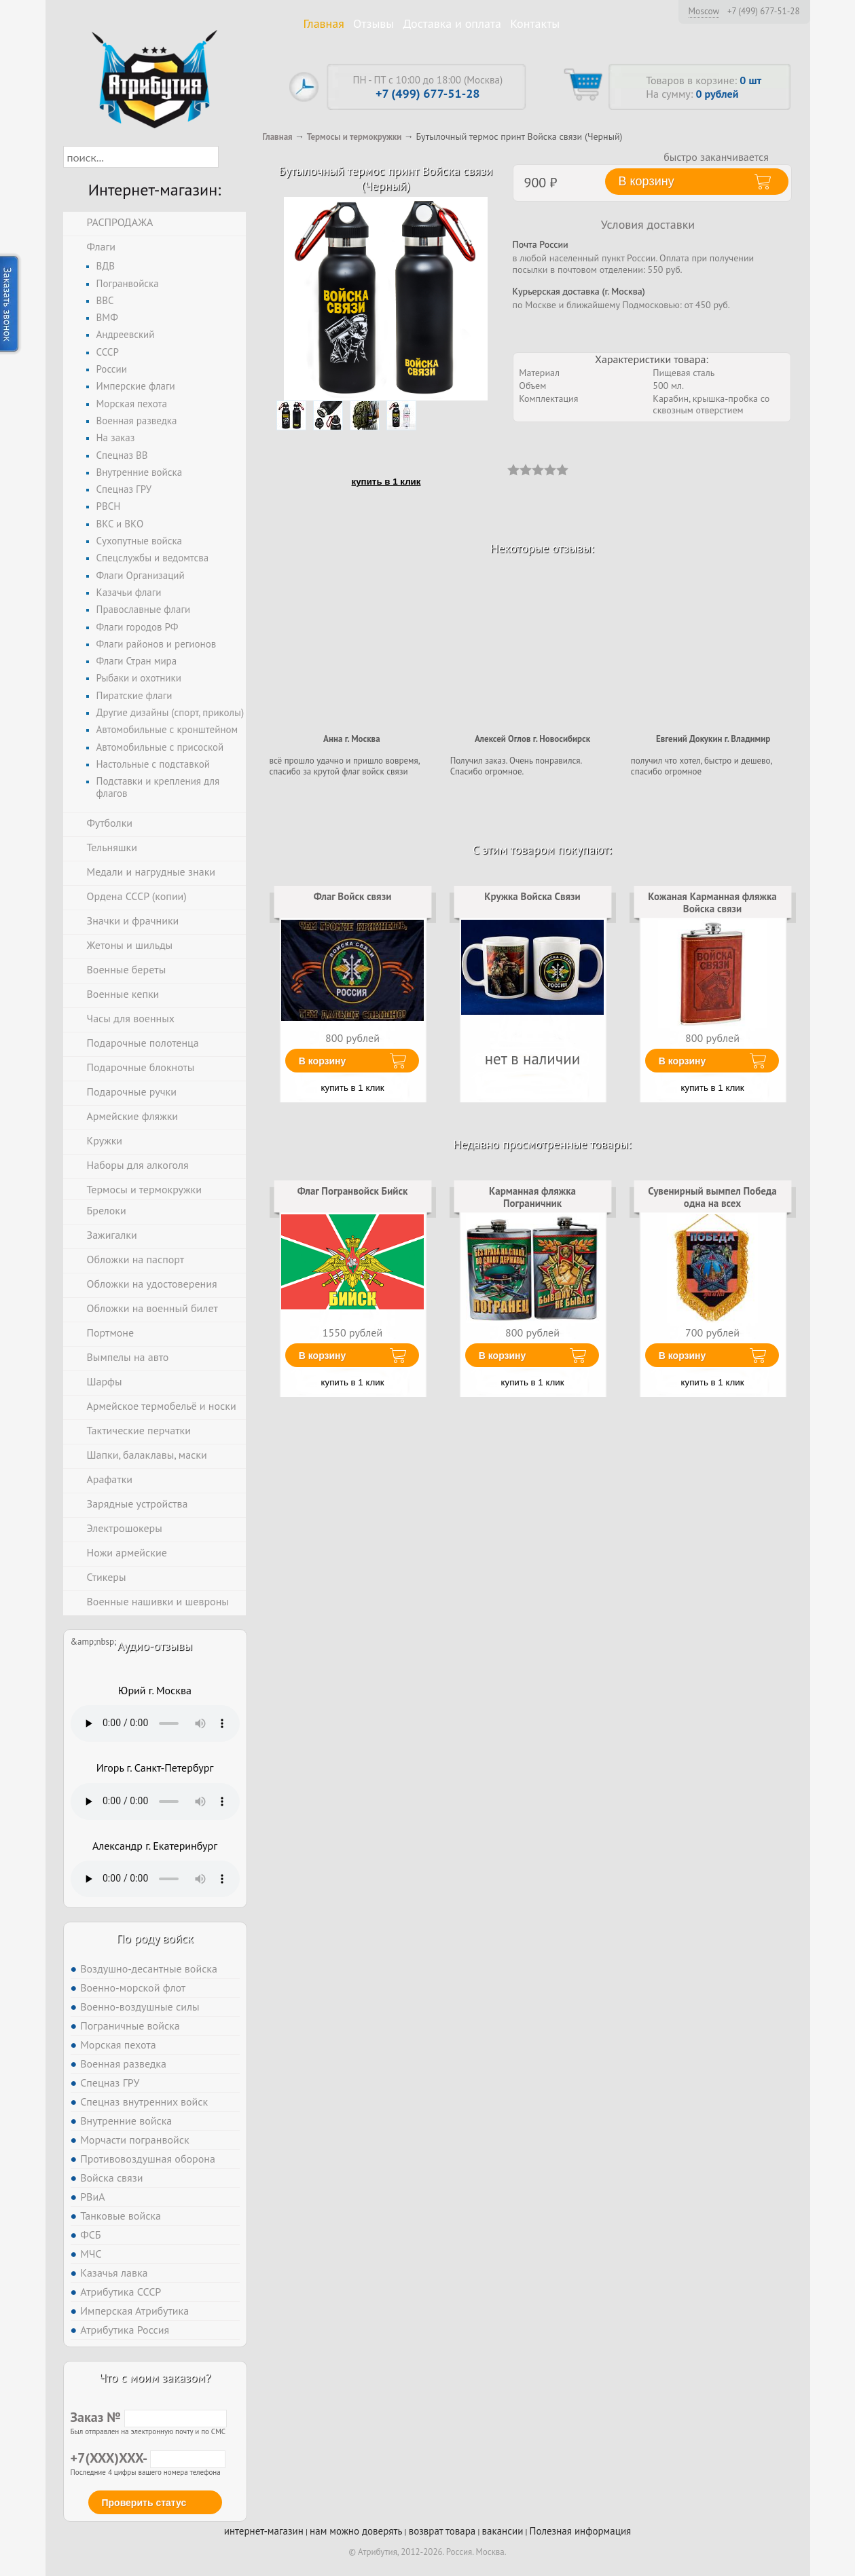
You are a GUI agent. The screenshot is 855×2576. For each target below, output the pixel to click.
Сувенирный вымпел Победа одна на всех (712, 1197)
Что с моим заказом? (155, 2377)
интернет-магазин (264, 2530)
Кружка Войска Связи (532, 896)
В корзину (322, 1061)
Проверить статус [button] (144, 2502)
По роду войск (154, 1938)
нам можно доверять (356, 2530)
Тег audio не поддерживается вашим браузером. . (155, 1723)
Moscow (704, 11)
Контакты (535, 23)
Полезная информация (581, 2530)
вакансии (503, 2530)
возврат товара (442, 2530)
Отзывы (373, 23)
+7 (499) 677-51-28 (763, 11)
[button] (230, 157)
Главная (324, 23)
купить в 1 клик (386, 482)
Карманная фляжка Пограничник (532, 1197)
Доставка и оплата (452, 23)
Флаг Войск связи (353, 896)
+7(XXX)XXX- (148, 2458)
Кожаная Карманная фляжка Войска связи (712, 902)
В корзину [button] (646, 181)
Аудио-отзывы (155, 1646)
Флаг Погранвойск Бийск (352, 1190)
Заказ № (149, 2417)
